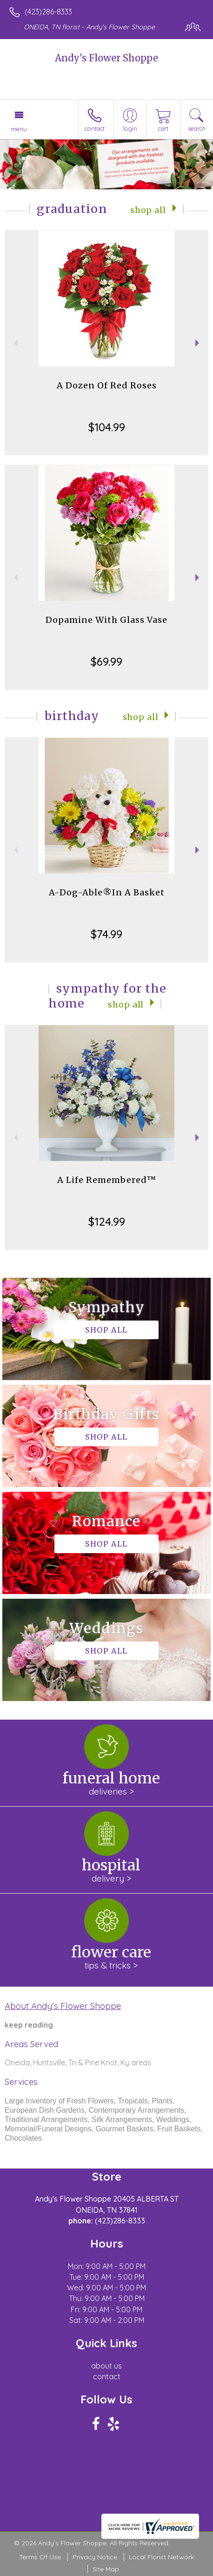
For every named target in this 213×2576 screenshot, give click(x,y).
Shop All (148, 210)
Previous (15, 343)
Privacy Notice (95, 2557)
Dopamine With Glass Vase (106, 619)
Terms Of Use (40, 2557)
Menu (19, 129)
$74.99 (106, 934)
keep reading (29, 2024)
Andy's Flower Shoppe (106, 58)
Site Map (106, 2569)
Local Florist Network (161, 2557)
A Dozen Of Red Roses (107, 385)
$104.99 (106, 427)
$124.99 (106, 1221)
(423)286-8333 (48, 11)
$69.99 (106, 661)
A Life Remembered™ (106, 1180)
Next (198, 343)
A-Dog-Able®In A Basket (107, 892)
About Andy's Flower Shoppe (63, 2005)
